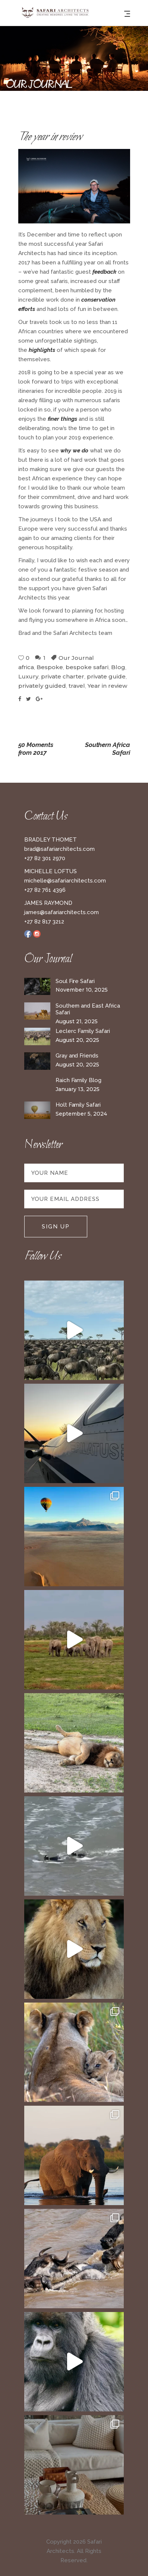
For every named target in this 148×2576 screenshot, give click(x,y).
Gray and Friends (77, 1055)
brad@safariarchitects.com (59, 849)
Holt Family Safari (78, 1104)
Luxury (28, 676)
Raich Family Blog (78, 1080)
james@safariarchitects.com (61, 912)
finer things (62, 419)
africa (26, 667)
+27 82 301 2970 (44, 858)
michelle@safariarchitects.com (65, 880)
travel (77, 685)
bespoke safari (87, 667)
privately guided (42, 685)
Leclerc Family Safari (83, 1031)
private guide (106, 676)
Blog (118, 667)
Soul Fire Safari (75, 981)
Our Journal (76, 657)
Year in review (107, 685)
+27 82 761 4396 (45, 890)
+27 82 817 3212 (44, 921)
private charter (62, 676)
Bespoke (50, 667)
